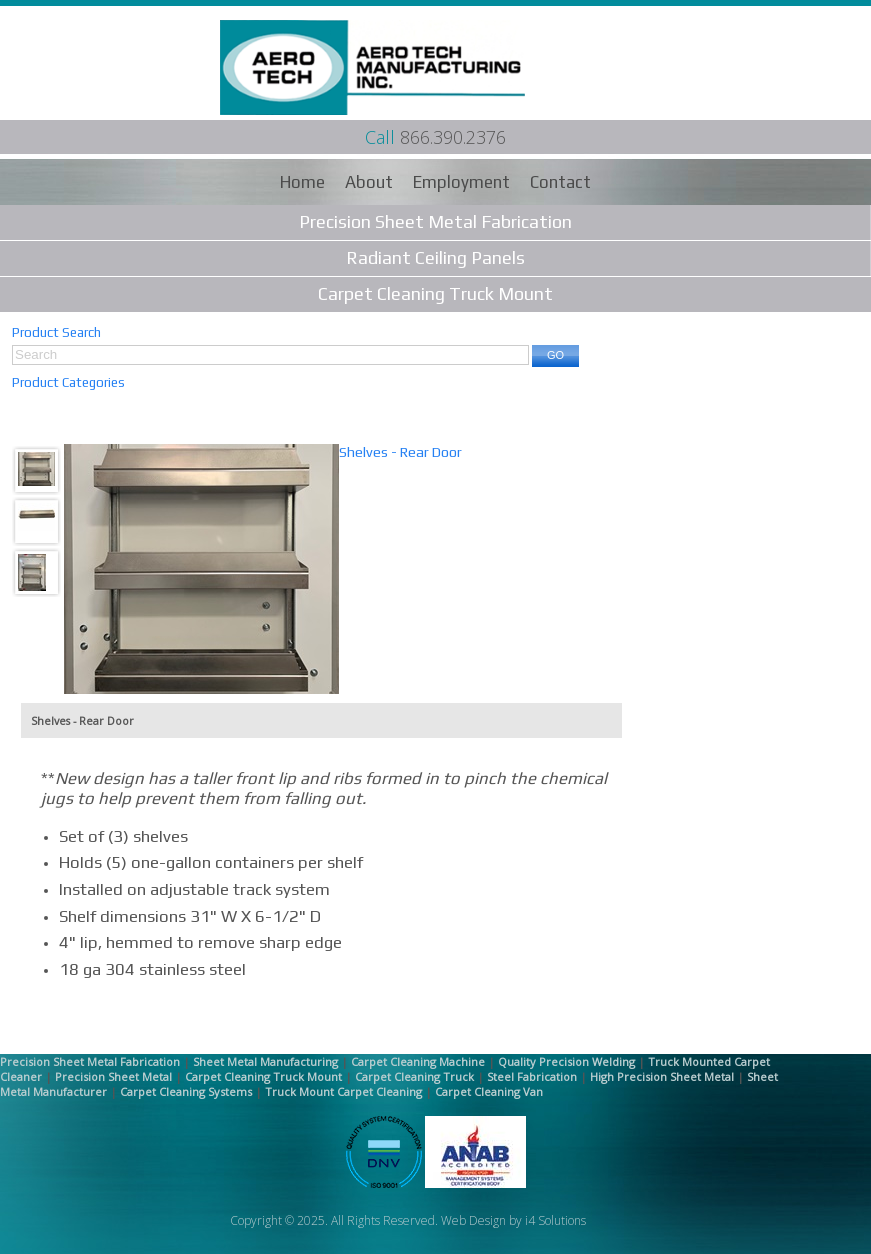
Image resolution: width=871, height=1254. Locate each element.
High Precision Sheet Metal (662, 1076)
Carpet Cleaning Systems (186, 1091)
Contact (560, 182)
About (369, 182)
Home (302, 182)
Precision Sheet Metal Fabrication (435, 221)
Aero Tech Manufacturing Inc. (403, 67)
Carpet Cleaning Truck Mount (435, 293)
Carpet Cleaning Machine (418, 1061)
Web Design (473, 1220)
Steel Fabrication (532, 1076)
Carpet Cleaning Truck (414, 1076)
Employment (461, 182)
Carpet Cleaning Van (489, 1091)
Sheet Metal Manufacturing (265, 1061)
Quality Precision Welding (566, 1061)
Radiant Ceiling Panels (435, 257)
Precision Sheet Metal (113, 1076)
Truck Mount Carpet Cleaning (343, 1091)
